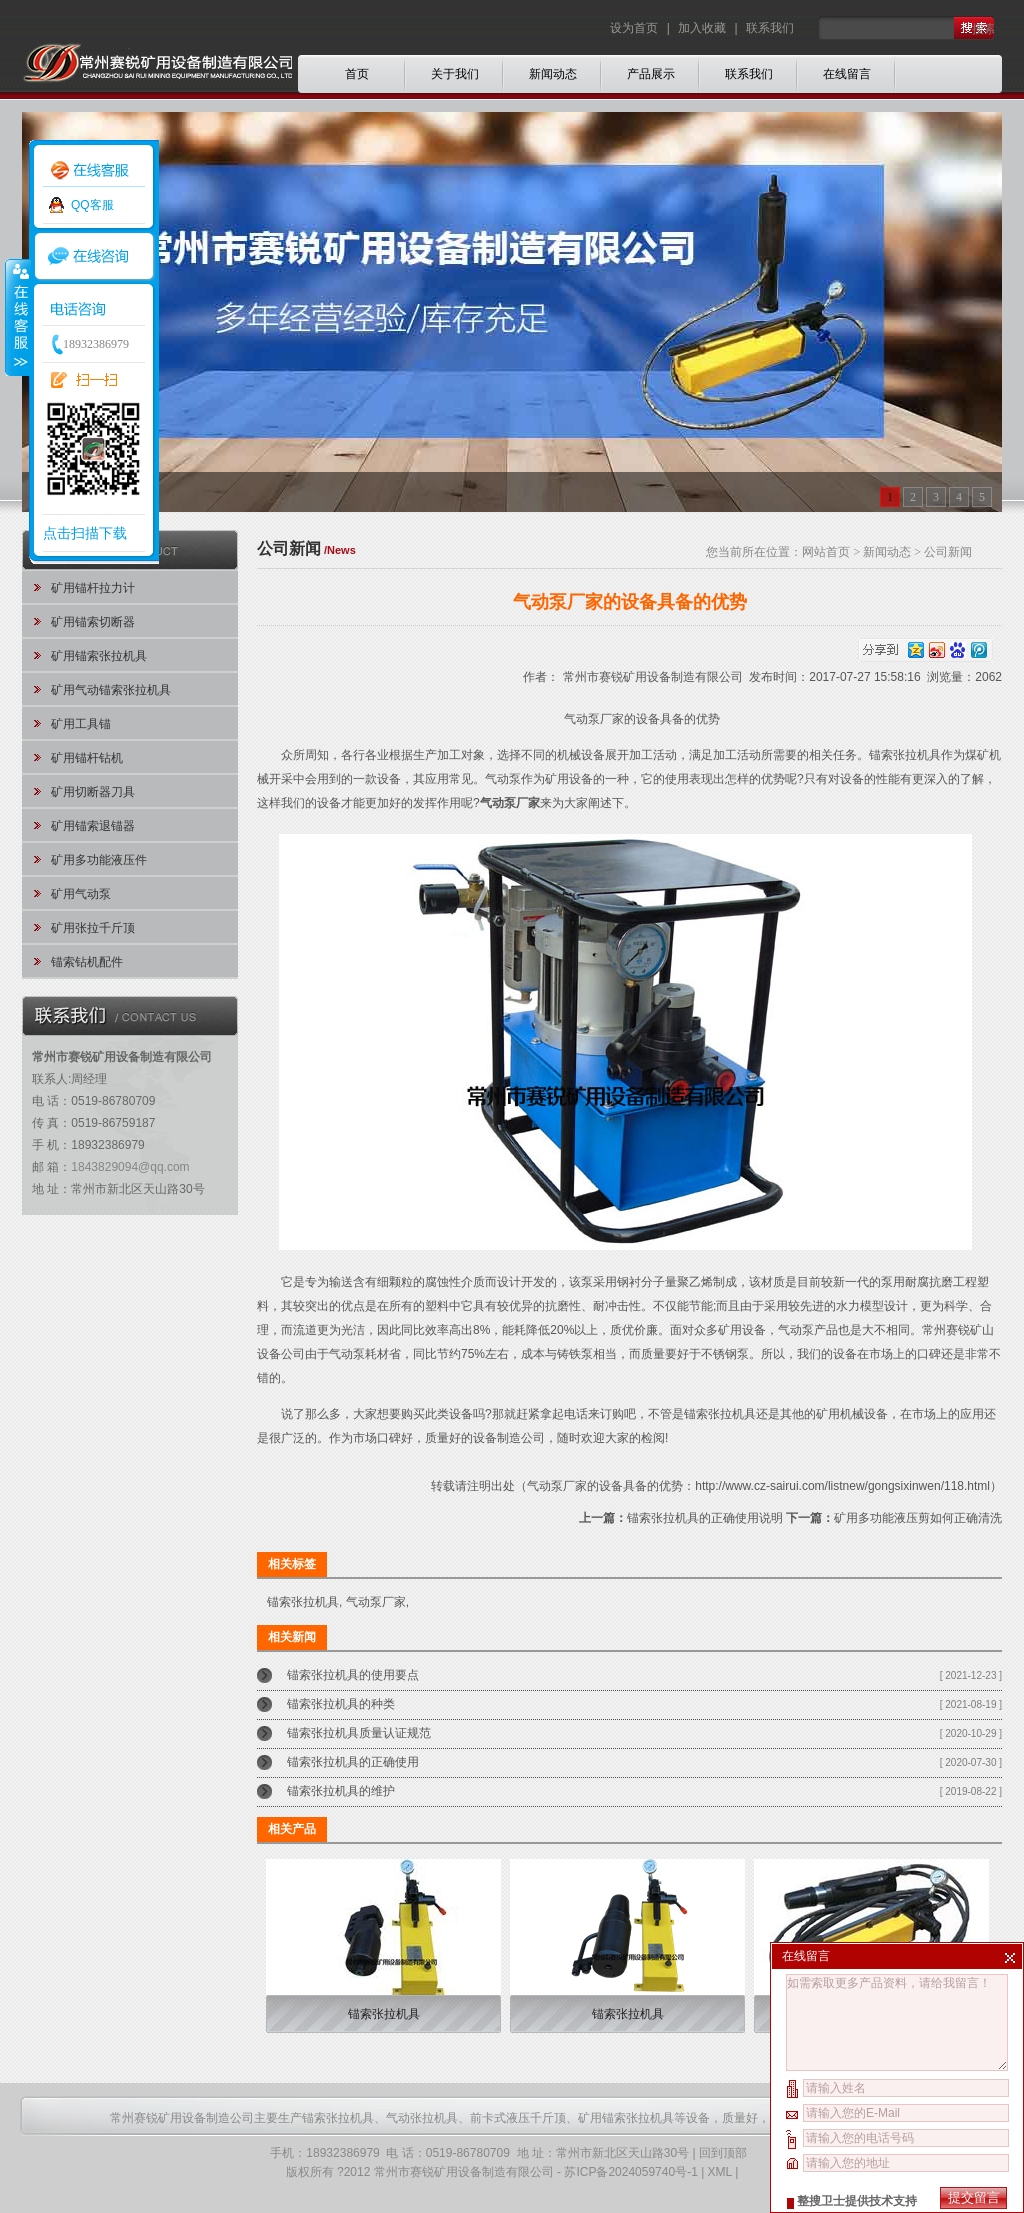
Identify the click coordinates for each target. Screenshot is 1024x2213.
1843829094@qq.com (130, 1167)
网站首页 (826, 552)
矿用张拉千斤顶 (93, 928)
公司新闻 (948, 552)
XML (720, 2172)
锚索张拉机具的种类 (341, 1704)
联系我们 (770, 28)
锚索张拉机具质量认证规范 (359, 1733)
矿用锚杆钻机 (87, 758)
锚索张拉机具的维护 (341, 1791)
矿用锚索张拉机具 (99, 656)
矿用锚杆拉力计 (93, 588)
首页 (357, 74)
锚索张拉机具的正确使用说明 (705, 1518)
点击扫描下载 (85, 533)
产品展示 (651, 74)
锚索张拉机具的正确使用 (353, 1762)
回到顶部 (723, 2153)
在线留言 (847, 74)
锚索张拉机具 (720, 1414)
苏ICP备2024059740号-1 (630, 2172)
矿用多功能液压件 (99, 860)
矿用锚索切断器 (93, 622)
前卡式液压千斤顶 (518, 2118)
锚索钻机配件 (87, 962)
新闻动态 (553, 74)
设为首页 (635, 28)
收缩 (17, 317)
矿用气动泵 (81, 894)
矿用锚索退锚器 (93, 826)
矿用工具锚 (81, 724)
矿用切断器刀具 (93, 792)
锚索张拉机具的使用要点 (353, 1675)
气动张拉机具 (422, 2118)
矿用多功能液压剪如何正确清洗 (918, 1518)
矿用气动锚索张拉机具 (111, 690)
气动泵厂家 (376, 1602)
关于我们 (455, 74)
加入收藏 (702, 28)
